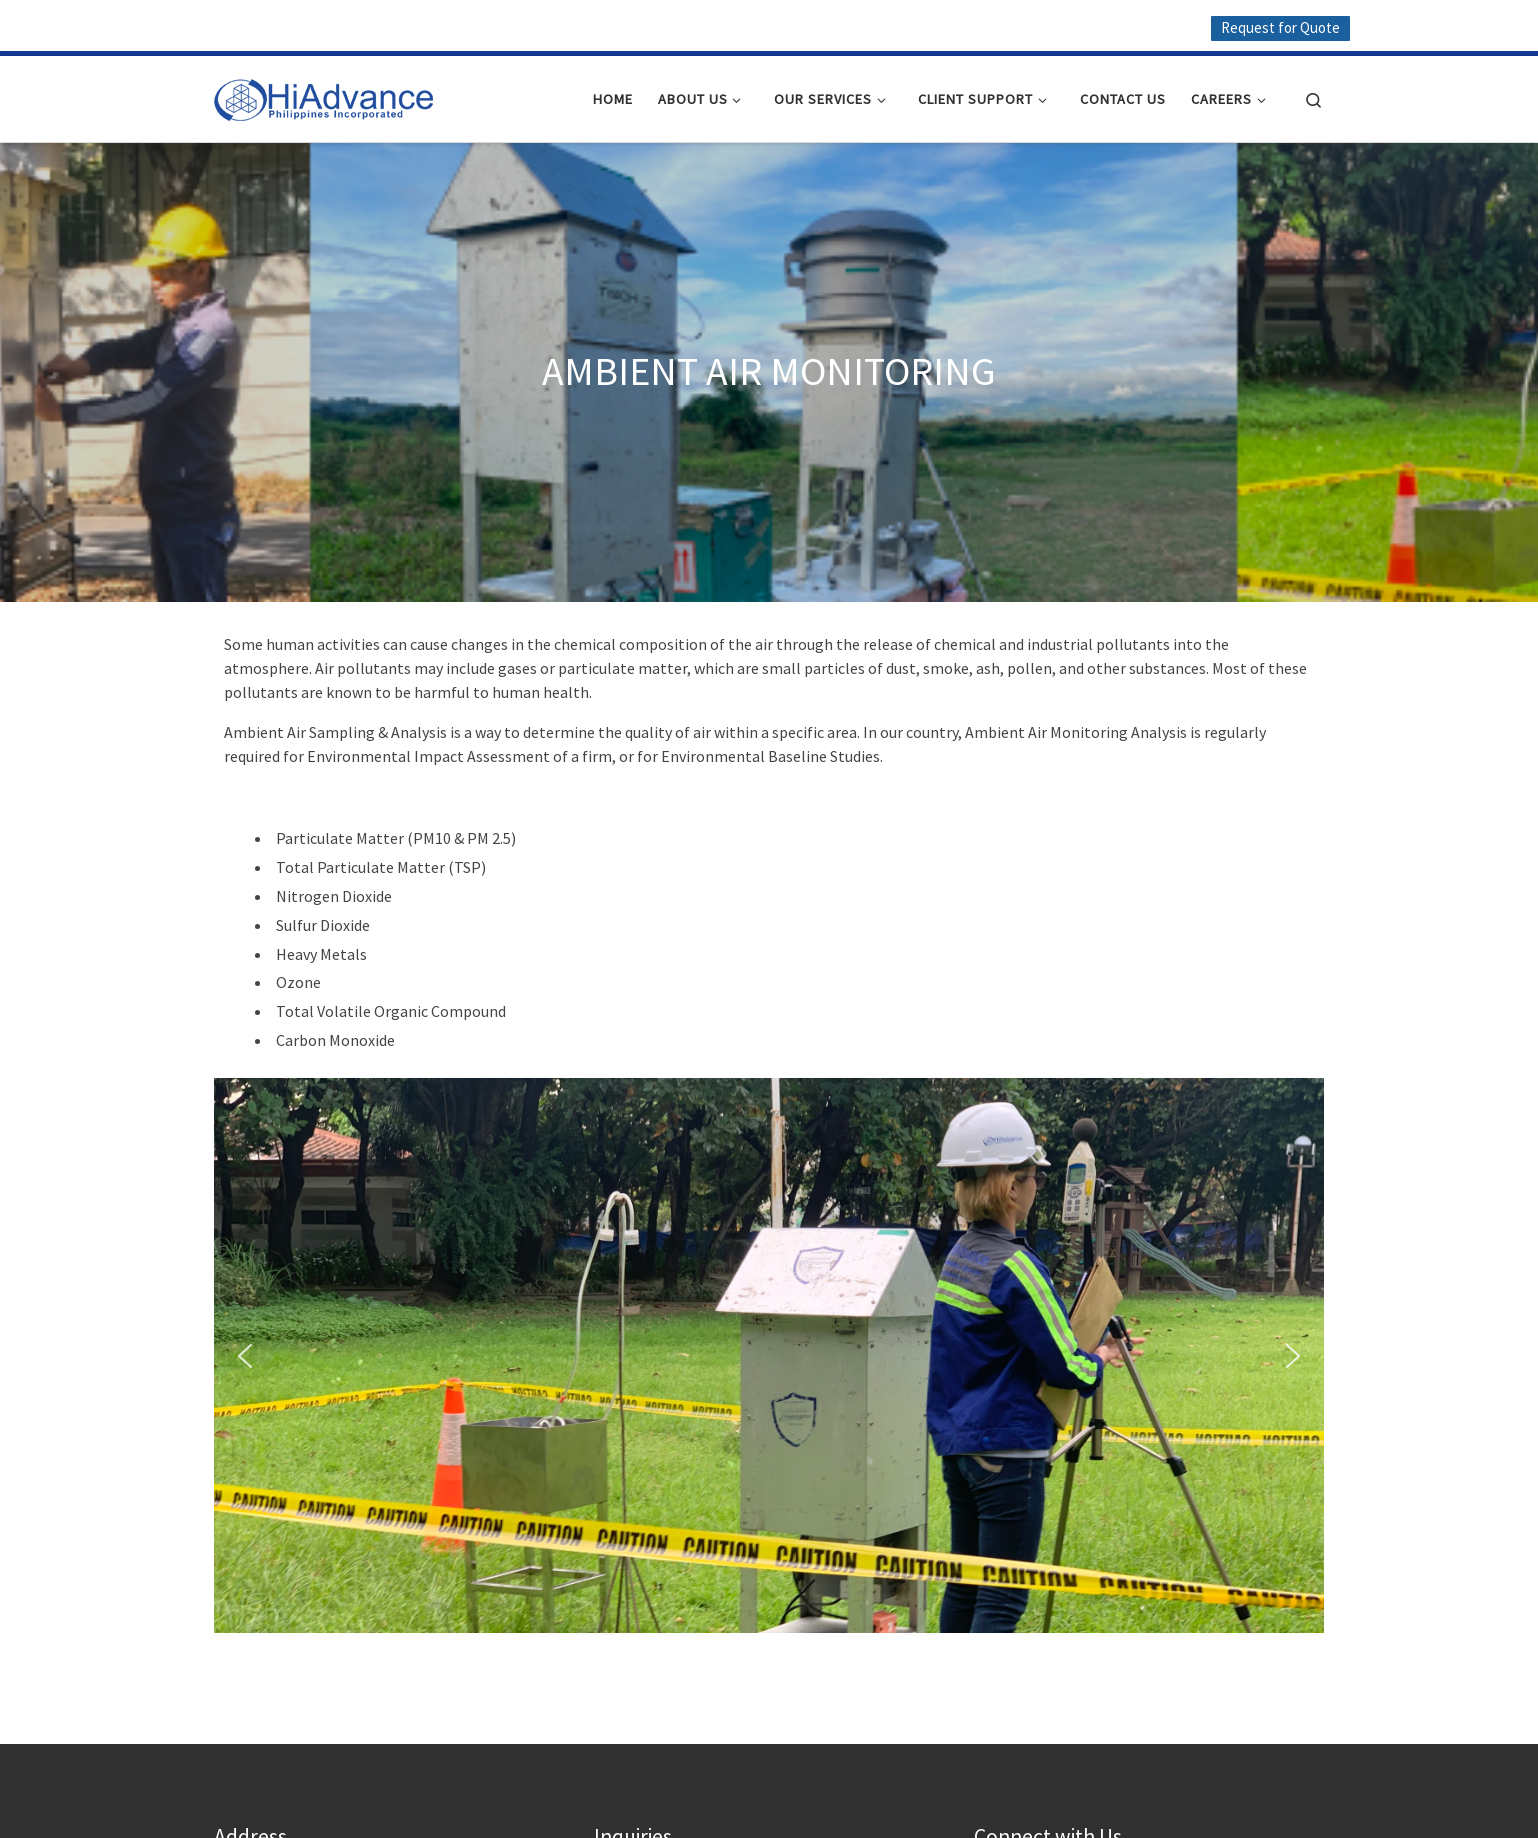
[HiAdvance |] (324, 94)
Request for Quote (1280, 27)
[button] (245, 1356)
